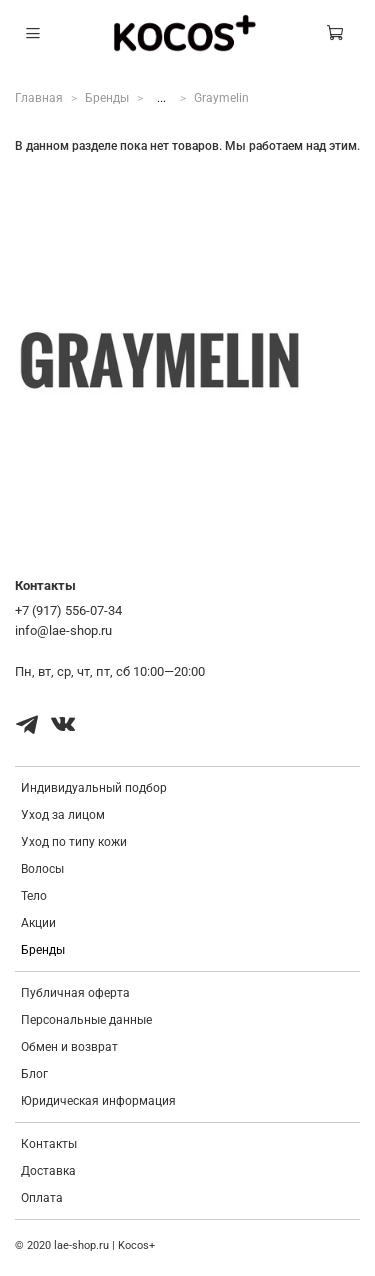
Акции (38, 923)
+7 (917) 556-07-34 (68, 610)
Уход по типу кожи (74, 842)
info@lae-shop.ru (63, 630)
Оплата (42, 1198)
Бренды (107, 98)
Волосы (42, 869)
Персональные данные (86, 1020)
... (161, 98)
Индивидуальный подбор (94, 788)
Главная (39, 98)
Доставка (48, 1171)
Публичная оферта (75, 993)
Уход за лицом (63, 815)
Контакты (49, 1144)
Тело (34, 896)
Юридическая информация (98, 1101)
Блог (34, 1074)
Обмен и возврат (69, 1047)
